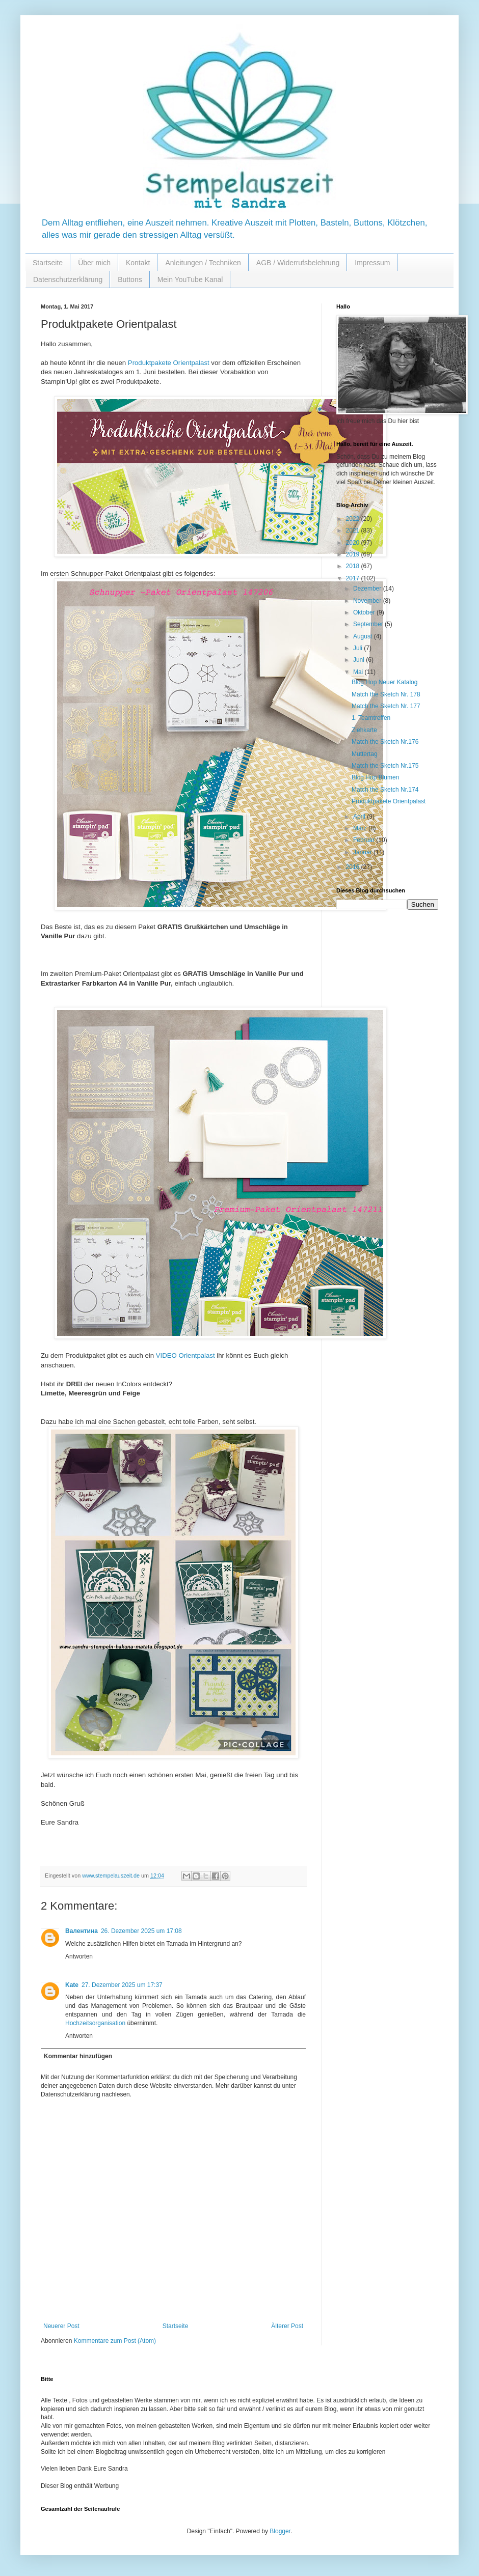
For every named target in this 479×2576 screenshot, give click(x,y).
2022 (353, 518)
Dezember (368, 588)
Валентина (81, 1931)
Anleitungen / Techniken (203, 263)
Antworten (79, 1956)
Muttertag (365, 754)
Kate (71, 1985)
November (368, 600)
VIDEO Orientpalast (185, 1355)
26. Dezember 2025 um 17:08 (141, 1931)
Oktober (365, 612)
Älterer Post (287, 2326)
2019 (353, 554)
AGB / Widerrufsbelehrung (297, 263)
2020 (353, 542)
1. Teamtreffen (371, 717)
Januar (363, 852)
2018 (353, 566)
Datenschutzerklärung (67, 279)
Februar (364, 840)
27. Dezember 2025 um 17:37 (122, 1985)
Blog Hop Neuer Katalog (384, 682)
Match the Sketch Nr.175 (385, 765)
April (360, 816)
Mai (359, 672)
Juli (358, 648)
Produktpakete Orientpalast (168, 363)
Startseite (48, 263)
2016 (353, 867)
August (363, 636)
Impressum (372, 263)
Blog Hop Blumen (375, 777)
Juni (359, 659)
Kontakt (138, 263)
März (360, 828)
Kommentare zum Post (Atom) (115, 2340)
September (369, 624)
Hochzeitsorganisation (95, 2023)
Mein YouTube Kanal (190, 279)
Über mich (94, 263)
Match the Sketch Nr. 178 (386, 694)
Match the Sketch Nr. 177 (386, 706)
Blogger (280, 2531)
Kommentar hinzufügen (78, 2056)
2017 (353, 578)
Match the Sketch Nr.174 (385, 789)
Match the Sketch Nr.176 (385, 741)
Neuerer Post (61, 2326)
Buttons (130, 279)
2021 (353, 530)
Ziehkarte (364, 730)
